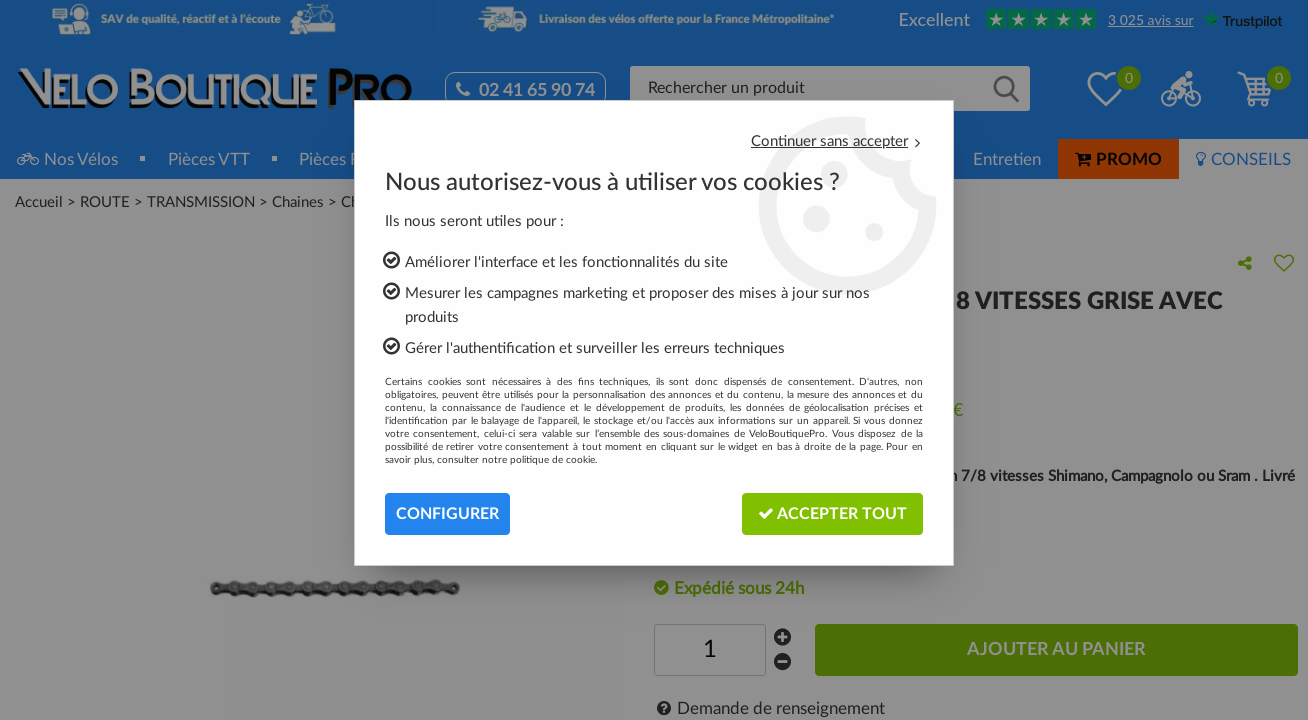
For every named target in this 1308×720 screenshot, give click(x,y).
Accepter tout (832, 513)
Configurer (447, 514)
